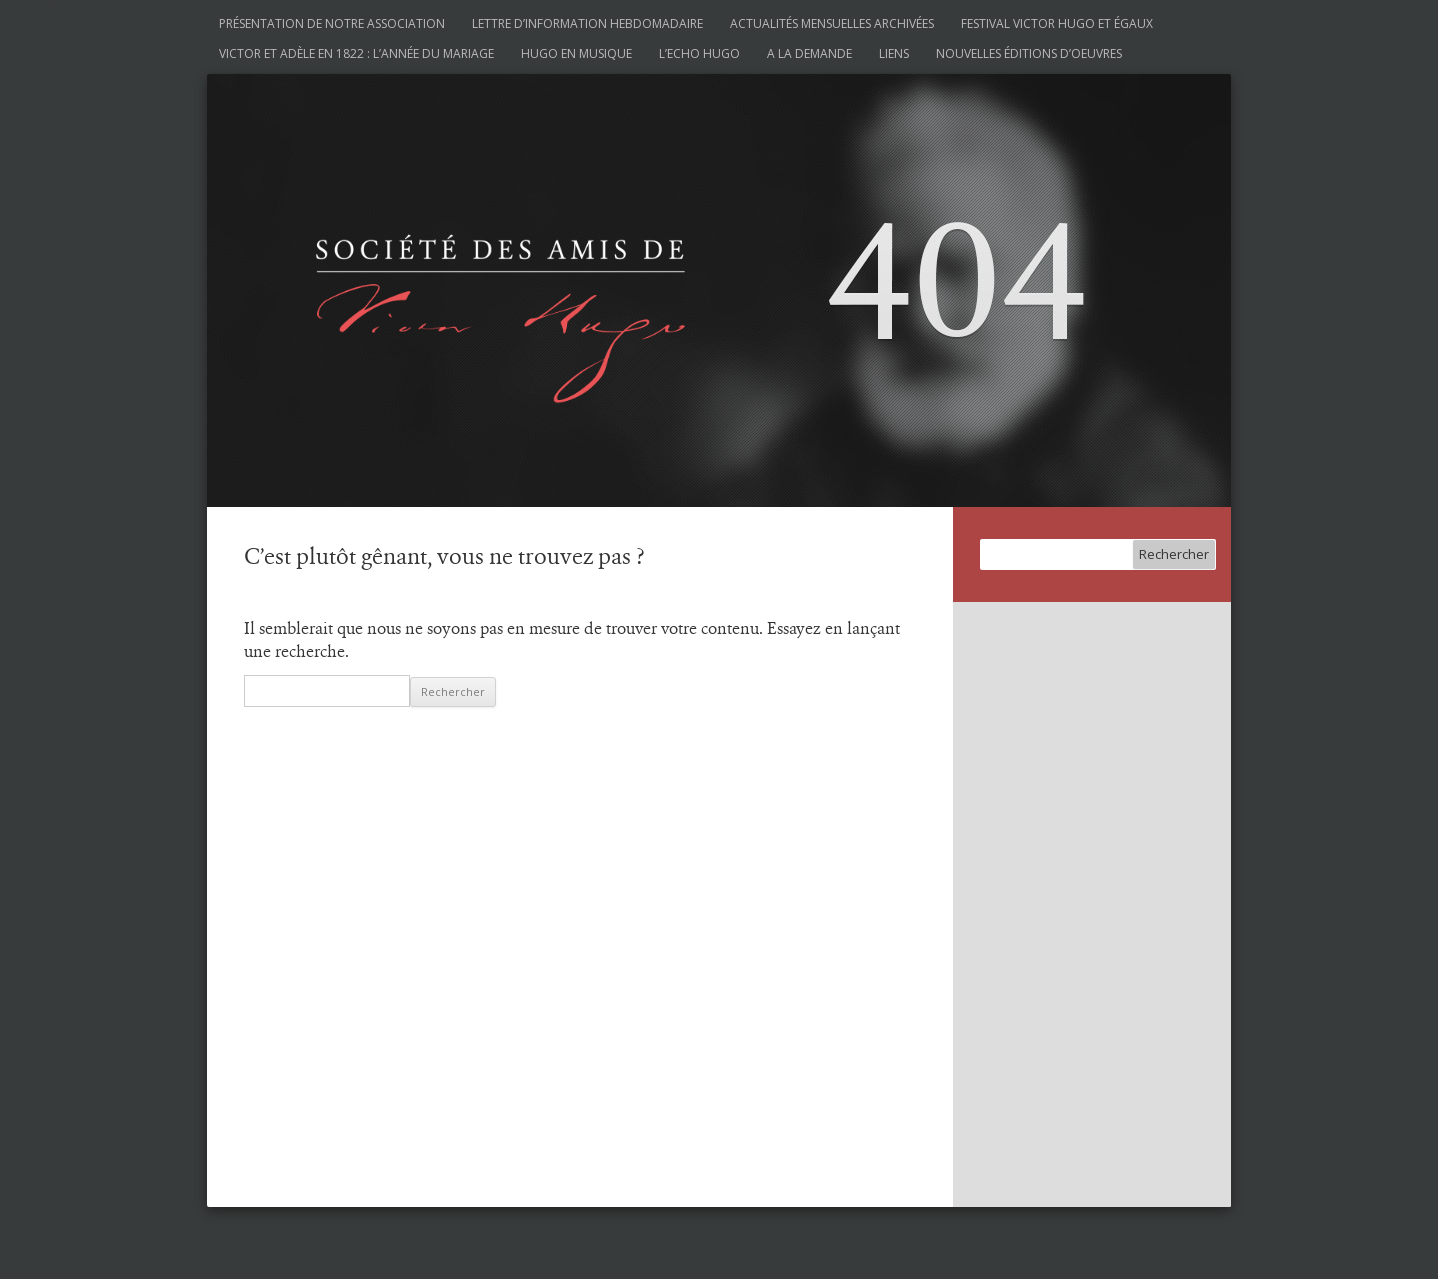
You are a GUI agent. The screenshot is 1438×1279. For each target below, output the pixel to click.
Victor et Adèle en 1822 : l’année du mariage (356, 53)
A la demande (809, 53)
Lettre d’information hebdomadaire (587, 23)
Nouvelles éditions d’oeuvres (1029, 53)
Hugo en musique (576, 53)
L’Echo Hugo (699, 53)
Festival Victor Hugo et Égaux (1057, 23)
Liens (894, 53)
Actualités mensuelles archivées (832, 23)
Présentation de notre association (332, 23)
